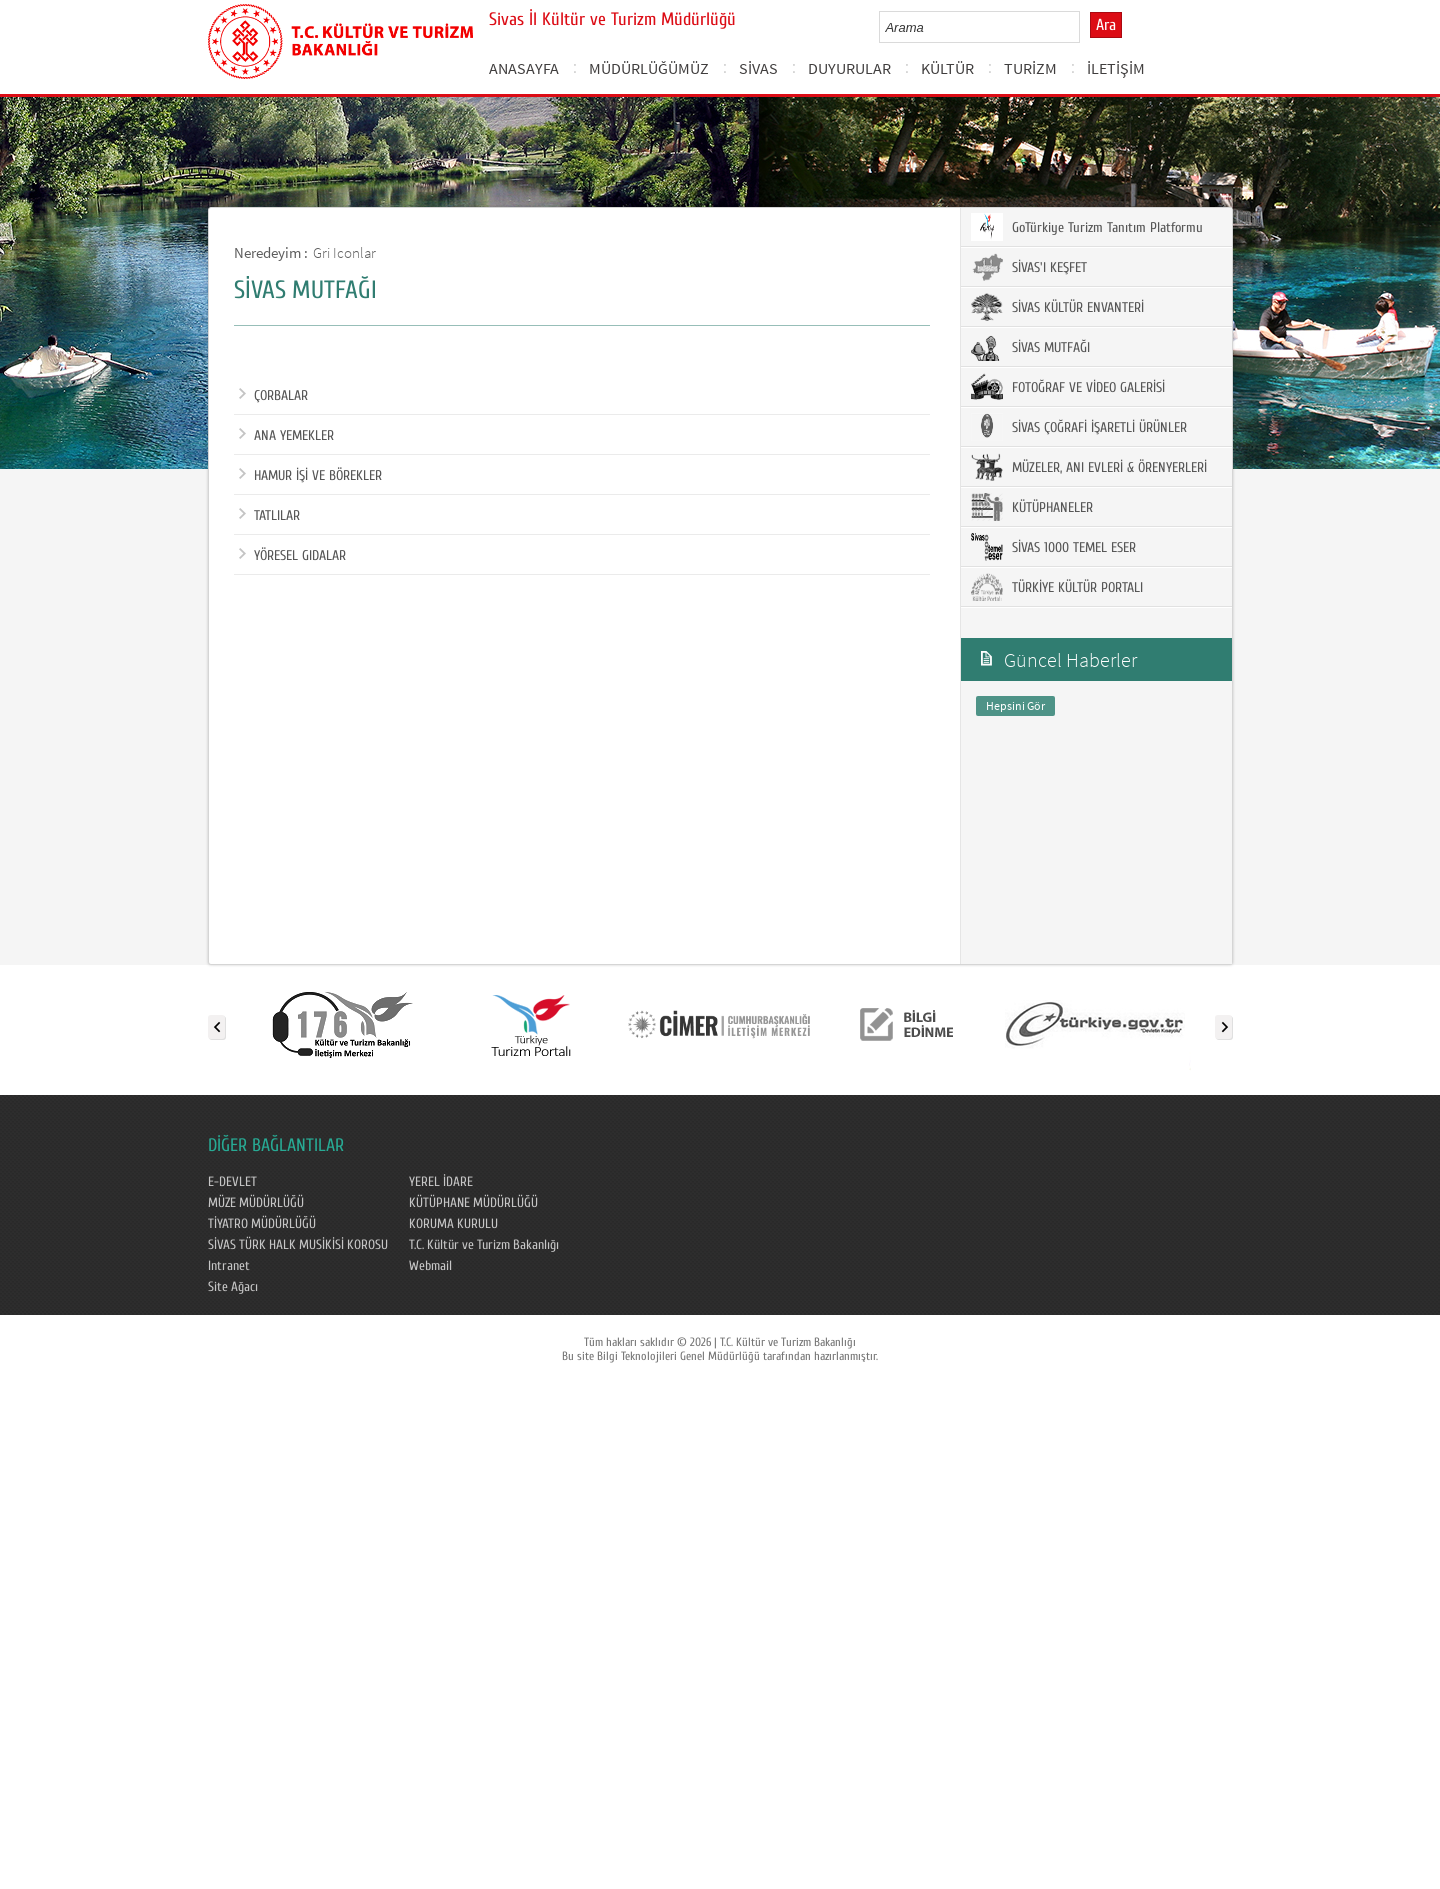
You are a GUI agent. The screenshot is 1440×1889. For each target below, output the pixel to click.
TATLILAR (269, 516)
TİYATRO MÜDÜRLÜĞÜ (262, 1224)
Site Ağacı (233, 1287)
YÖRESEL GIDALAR (292, 556)
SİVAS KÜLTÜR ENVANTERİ (1057, 307)
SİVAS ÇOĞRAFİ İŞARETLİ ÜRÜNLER (1079, 427)
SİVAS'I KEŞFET (1029, 267)
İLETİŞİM (1116, 68)
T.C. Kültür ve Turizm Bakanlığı (484, 1245)
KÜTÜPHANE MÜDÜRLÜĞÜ (473, 1203)
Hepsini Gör (1015, 705)
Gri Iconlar (344, 252)
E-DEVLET (232, 1182)
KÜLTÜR (947, 68)
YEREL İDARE (441, 1182)
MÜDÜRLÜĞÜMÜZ (649, 68)
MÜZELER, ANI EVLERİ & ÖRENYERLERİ (1089, 467)
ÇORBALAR (273, 396)
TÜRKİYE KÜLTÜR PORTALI (1057, 587)
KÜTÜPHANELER (1032, 507)
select (1085, 27)
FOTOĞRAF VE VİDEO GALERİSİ (1068, 387)
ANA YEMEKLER (286, 436)
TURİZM (1030, 68)
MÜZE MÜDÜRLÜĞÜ (256, 1203)
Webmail (430, 1266)
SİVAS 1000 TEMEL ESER (1053, 547)
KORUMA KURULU (453, 1224)
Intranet (229, 1266)
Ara (1106, 25)
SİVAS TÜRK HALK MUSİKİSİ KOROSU (298, 1245)
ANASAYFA (524, 68)
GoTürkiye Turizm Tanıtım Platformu (1087, 227)
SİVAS (758, 68)
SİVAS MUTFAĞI (1030, 347)
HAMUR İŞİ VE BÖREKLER (310, 476)
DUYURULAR (849, 68)
